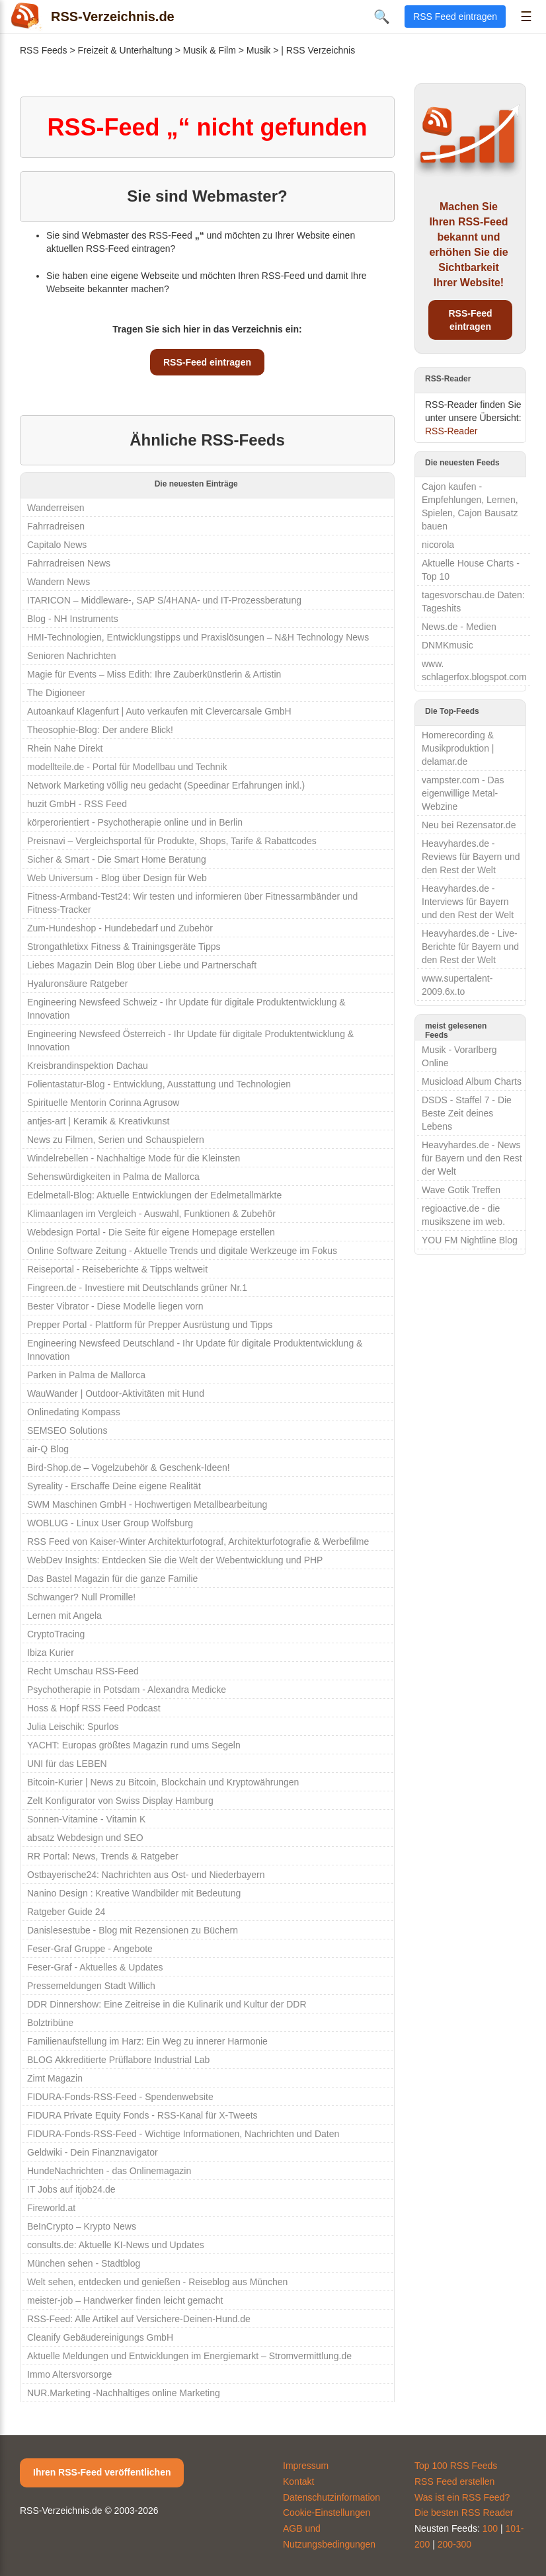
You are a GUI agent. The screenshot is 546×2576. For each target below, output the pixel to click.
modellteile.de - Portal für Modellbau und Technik (127, 766)
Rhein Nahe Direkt (64, 748)
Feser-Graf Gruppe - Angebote (90, 1948)
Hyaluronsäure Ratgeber (77, 983)
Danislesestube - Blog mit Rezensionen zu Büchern (132, 1930)
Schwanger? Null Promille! (81, 1597)
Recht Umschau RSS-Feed (83, 1671)
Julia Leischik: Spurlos (73, 1726)
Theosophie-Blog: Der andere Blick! (100, 729)
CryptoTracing (56, 1634)
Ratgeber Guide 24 (66, 1911)
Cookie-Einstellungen (326, 2512)
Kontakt (298, 2481)
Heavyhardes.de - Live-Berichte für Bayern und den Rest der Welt (470, 946)
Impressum (306, 2465)
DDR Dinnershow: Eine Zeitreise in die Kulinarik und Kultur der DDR (167, 2004)
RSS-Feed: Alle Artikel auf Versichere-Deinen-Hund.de (139, 2319)
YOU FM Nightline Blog (470, 1240)
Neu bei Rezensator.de (469, 825)
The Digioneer (56, 692)
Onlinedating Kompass (73, 1412)
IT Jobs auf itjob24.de (71, 2189)
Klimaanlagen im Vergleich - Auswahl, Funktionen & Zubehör (151, 1213)
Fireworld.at (51, 2208)
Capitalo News (57, 544)
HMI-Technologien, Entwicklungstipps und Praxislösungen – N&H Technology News (198, 637)
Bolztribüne (50, 2022)
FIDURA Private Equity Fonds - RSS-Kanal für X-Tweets (142, 2115)
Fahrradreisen (56, 526)
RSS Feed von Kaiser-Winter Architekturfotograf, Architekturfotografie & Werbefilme (198, 1541)
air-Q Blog (48, 1449)
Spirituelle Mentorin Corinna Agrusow (103, 1102)
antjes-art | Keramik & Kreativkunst (98, 1121)
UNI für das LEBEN (67, 1763)
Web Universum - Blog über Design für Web (117, 878)
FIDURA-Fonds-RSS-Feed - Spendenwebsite (120, 2096)
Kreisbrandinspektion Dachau (87, 1065)
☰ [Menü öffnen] (526, 16)
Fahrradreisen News (68, 563)
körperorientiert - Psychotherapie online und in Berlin (135, 822)
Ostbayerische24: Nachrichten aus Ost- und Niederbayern (146, 1874)
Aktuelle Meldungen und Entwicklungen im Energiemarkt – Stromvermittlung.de (189, 2356)
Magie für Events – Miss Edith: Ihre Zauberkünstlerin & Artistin (154, 674)
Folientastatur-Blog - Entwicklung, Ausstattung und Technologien (159, 1084)
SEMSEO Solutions (67, 1430)
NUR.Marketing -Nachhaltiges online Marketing (123, 2393)
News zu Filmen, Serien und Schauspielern (115, 1139)
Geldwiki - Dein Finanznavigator (92, 2152)
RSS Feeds (43, 50)
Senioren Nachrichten (71, 655)
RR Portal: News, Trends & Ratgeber (102, 1856)
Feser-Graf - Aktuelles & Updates (95, 1967)
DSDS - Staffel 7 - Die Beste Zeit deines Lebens (467, 1113)
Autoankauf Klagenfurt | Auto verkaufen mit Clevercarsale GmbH (159, 711)
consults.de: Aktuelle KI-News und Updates (115, 2245)
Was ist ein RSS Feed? (462, 2497)
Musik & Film (209, 50)
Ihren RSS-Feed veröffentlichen (102, 2472)
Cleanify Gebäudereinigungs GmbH (100, 2337)
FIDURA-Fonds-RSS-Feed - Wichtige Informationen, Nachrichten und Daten (183, 2133)
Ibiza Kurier (50, 1652)
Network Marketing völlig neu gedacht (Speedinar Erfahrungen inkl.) (166, 785)
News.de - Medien (459, 626)
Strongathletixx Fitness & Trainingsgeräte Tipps (124, 946)
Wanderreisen (56, 507)
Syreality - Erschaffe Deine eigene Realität (114, 1486)
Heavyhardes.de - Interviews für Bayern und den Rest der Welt (468, 901)
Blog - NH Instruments (72, 618)
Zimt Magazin (55, 2078)
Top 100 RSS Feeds (455, 2465)
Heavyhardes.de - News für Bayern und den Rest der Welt (472, 1158)
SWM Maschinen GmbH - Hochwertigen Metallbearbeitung (147, 1504)
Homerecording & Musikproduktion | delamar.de (458, 748)
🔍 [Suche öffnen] (381, 16)
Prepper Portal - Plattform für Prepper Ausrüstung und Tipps (149, 1324)
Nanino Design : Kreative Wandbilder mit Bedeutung (134, 1893)
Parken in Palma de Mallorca (86, 1375)
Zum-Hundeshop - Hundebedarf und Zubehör (120, 928)
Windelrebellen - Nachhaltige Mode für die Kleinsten (133, 1158)
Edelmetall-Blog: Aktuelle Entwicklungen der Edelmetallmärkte (154, 1195)
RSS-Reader (451, 431)
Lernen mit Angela (64, 1615)
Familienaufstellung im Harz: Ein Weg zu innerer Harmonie (147, 2041)
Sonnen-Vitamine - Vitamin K (86, 1819)
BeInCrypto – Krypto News (81, 2226)
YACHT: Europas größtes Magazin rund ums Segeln (134, 1745)
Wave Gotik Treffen (461, 1190)
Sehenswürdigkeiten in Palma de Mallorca (113, 1176)
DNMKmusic (447, 645)
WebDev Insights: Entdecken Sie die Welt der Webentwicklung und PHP (175, 1560)
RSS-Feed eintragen (207, 362)
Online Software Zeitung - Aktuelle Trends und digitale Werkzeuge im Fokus (182, 1250)
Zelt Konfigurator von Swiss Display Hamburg (120, 1800)
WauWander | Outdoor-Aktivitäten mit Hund (115, 1393)
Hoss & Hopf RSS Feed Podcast (94, 1708)
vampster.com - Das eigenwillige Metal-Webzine (463, 793)
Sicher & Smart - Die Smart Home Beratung (116, 859)
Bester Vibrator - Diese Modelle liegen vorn (115, 1306)
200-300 (454, 2544)
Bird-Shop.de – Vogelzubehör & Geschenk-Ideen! (128, 1467)
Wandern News (58, 581)
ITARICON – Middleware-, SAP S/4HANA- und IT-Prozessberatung (164, 600)
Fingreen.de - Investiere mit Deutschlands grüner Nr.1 (137, 1287)
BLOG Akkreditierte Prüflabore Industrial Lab (118, 2059)
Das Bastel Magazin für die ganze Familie (112, 1578)
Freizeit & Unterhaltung (125, 50)
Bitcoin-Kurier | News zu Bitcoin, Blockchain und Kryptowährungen (163, 1782)
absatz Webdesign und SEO (85, 1837)
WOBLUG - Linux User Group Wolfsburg (110, 1523)
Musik (259, 50)
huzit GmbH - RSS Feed (77, 804)
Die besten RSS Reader (463, 2512)
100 (490, 2528)
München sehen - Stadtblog (83, 2263)
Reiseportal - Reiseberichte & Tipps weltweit (117, 1269)
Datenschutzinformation (331, 2497)
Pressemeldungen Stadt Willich (91, 1985)
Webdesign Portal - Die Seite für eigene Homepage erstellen (151, 1232)
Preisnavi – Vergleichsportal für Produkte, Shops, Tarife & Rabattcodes (172, 841)
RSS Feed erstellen (454, 2481)
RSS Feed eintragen (455, 16)
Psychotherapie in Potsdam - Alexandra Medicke (126, 1689)
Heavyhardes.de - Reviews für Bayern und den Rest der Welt (471, 856)
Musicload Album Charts (472, 1081)
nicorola (438, 544)
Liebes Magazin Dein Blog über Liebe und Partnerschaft (141, 965)
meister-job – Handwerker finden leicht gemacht (125, 2300)
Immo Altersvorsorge (69, 2374)
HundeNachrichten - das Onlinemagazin (109, 2171)
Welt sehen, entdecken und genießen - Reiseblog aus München (157, 2282)
